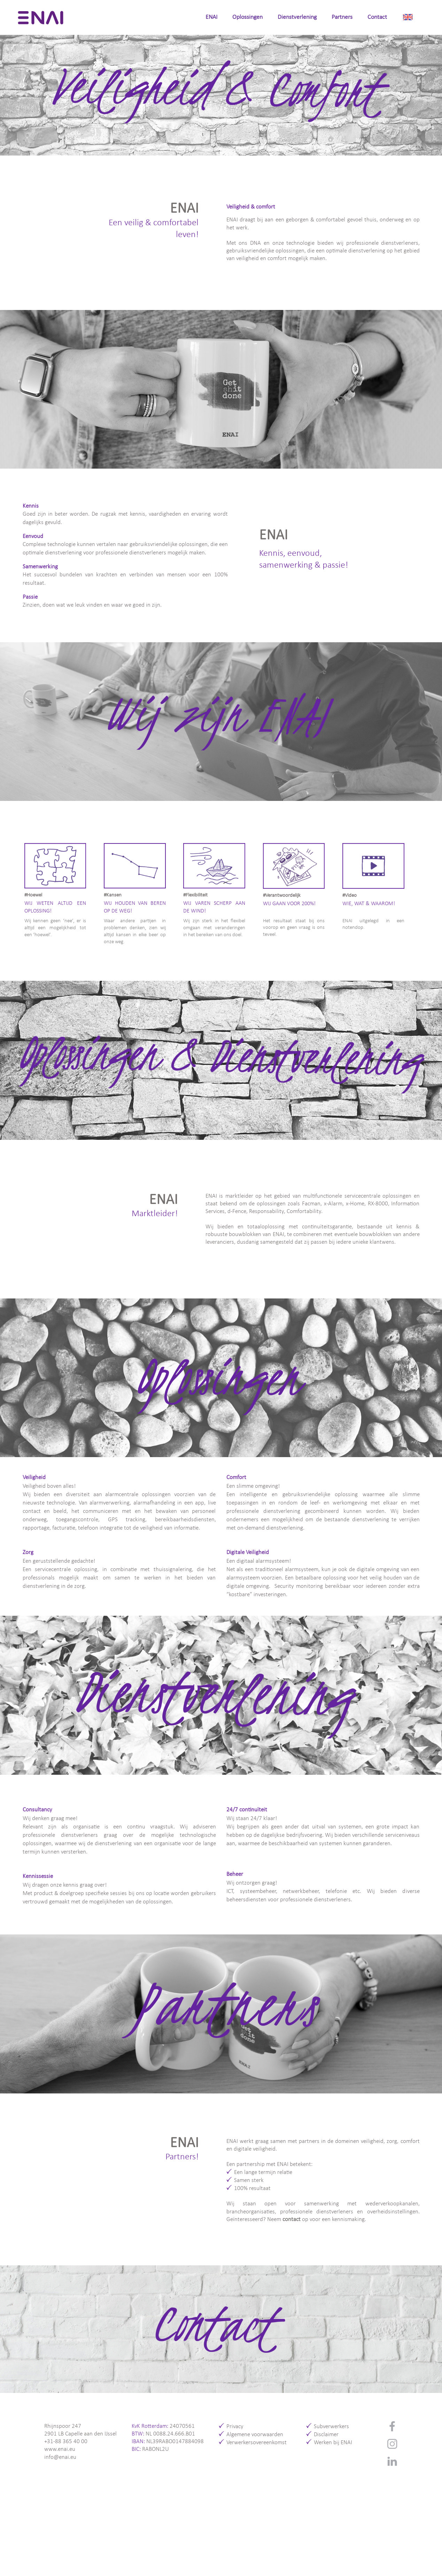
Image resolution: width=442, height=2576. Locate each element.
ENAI (211, 17)
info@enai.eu (60, 2457)
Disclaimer (326, 2435)
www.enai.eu (59, 2449)
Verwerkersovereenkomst (256, 2443)
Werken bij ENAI (333, 2443)
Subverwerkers (331, 2427)
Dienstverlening (297, 17)
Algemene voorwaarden (254, 2435)
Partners (342, 17)
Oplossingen (247, 17)
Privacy (234, 2427)
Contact (377, 17)
